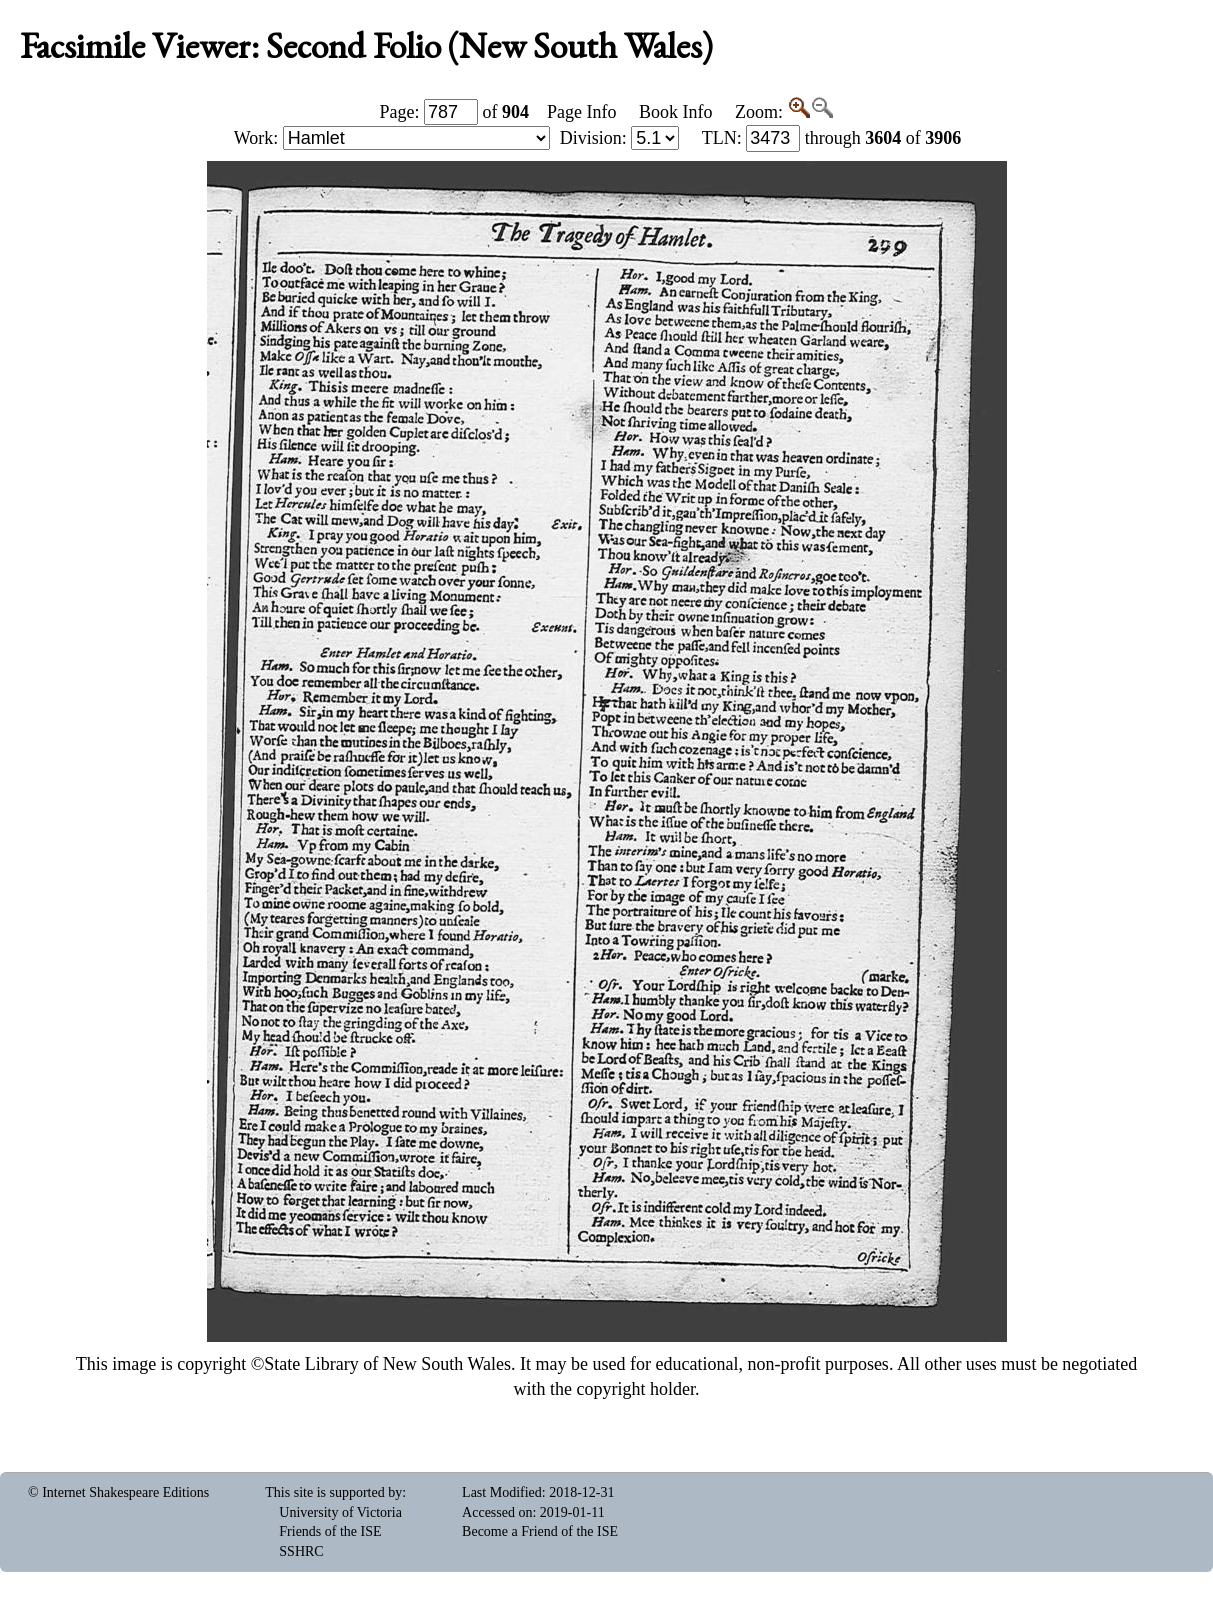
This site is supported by (333, 1492)
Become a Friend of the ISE (540, 1531)
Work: (392, 138)
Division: (620, 138)
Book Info (676, 112)
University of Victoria (340, 1512)
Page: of (455, 112)
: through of (832, 138)
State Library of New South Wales (387, 1364)
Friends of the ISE (330, 1531)
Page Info (581, 112)
